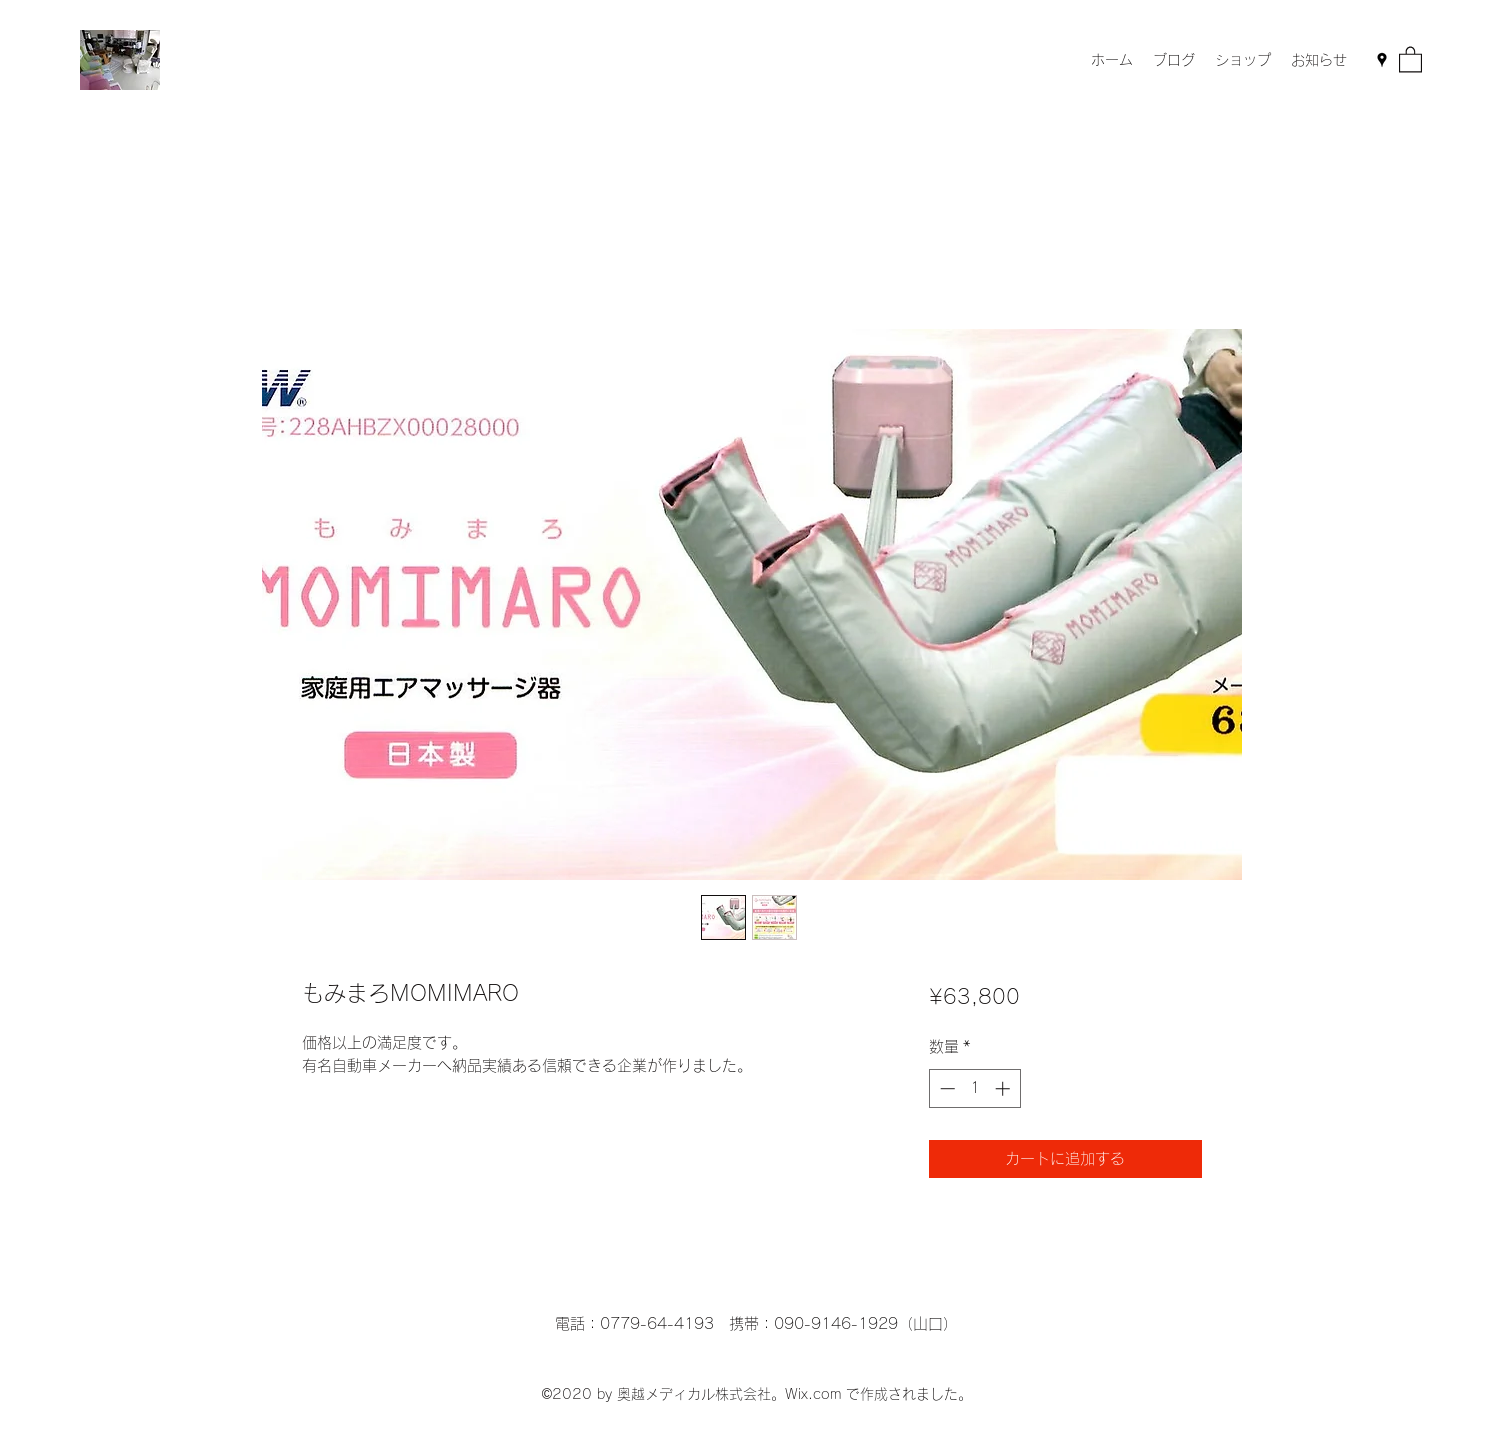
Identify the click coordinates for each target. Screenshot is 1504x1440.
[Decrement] (945, 1088)
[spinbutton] (974, 1088)
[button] (1410, 58)
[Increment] (1004, 1088)
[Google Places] (1382, 60)
